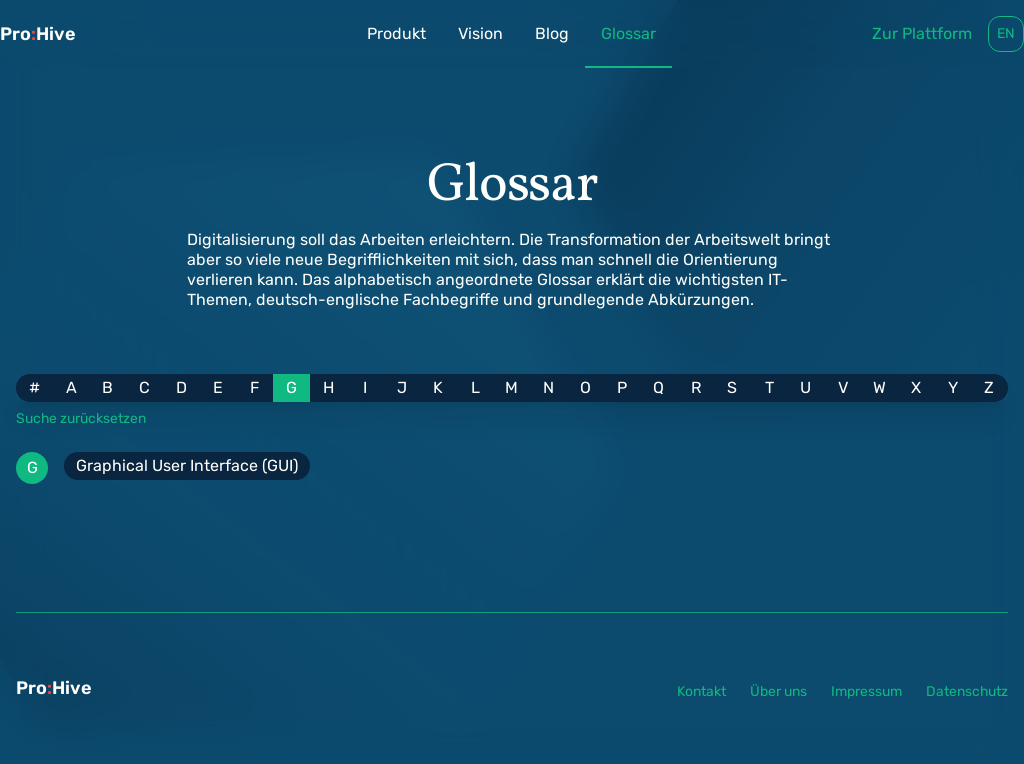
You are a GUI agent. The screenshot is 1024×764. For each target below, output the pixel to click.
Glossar (628, 46)
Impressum (866, 691)
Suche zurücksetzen (81, 418)
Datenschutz (967, 691)
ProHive (38, 34)
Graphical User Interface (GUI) (187, 465)
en (1006, 33)
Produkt (396, 33)
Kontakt (701, 691)
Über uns (778, 691)
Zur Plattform (922, 33)
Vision (480, 33)
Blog (552, 33)
